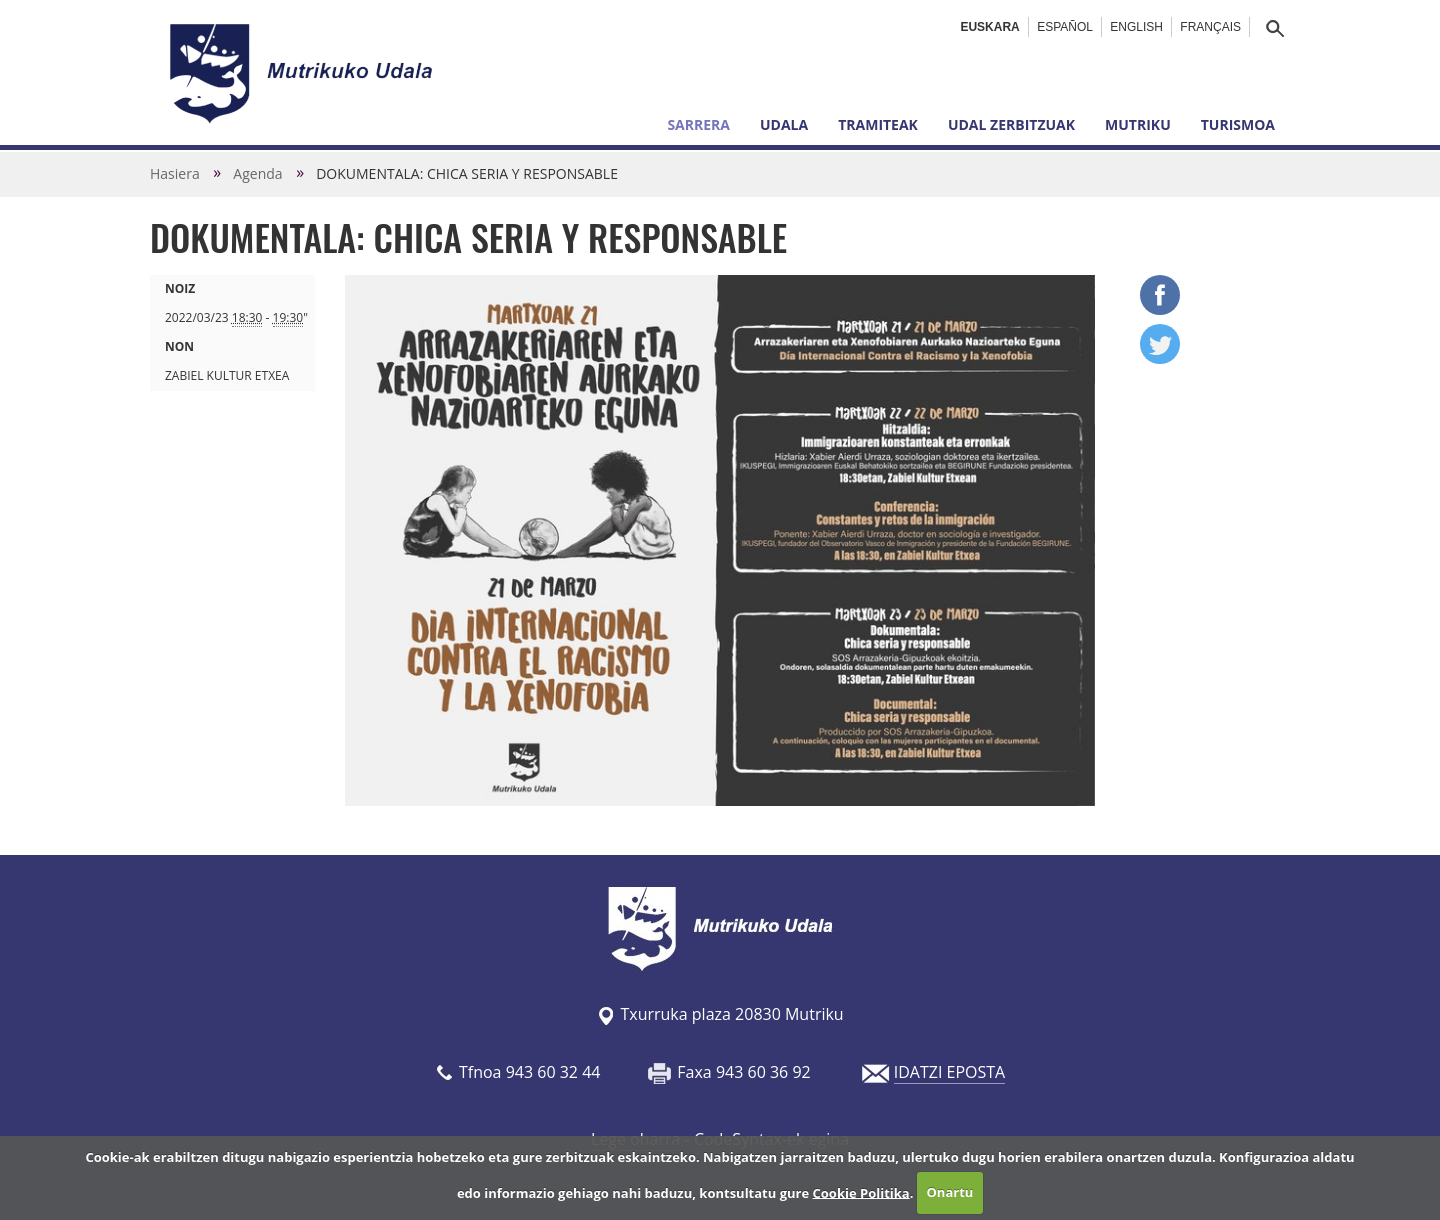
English (1136, 27)
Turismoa (1238, 124)
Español (1065, 27)
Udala (784, 124)
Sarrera (698, 124)
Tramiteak (878, 124)
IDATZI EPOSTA (949, 1072)
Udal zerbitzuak (1011, 124)
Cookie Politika (861, 1192)
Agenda (257, 173)
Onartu (950, 1192)
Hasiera (175, 173)
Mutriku (1138, 124)
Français (1210, 27)
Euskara (989, 27)
